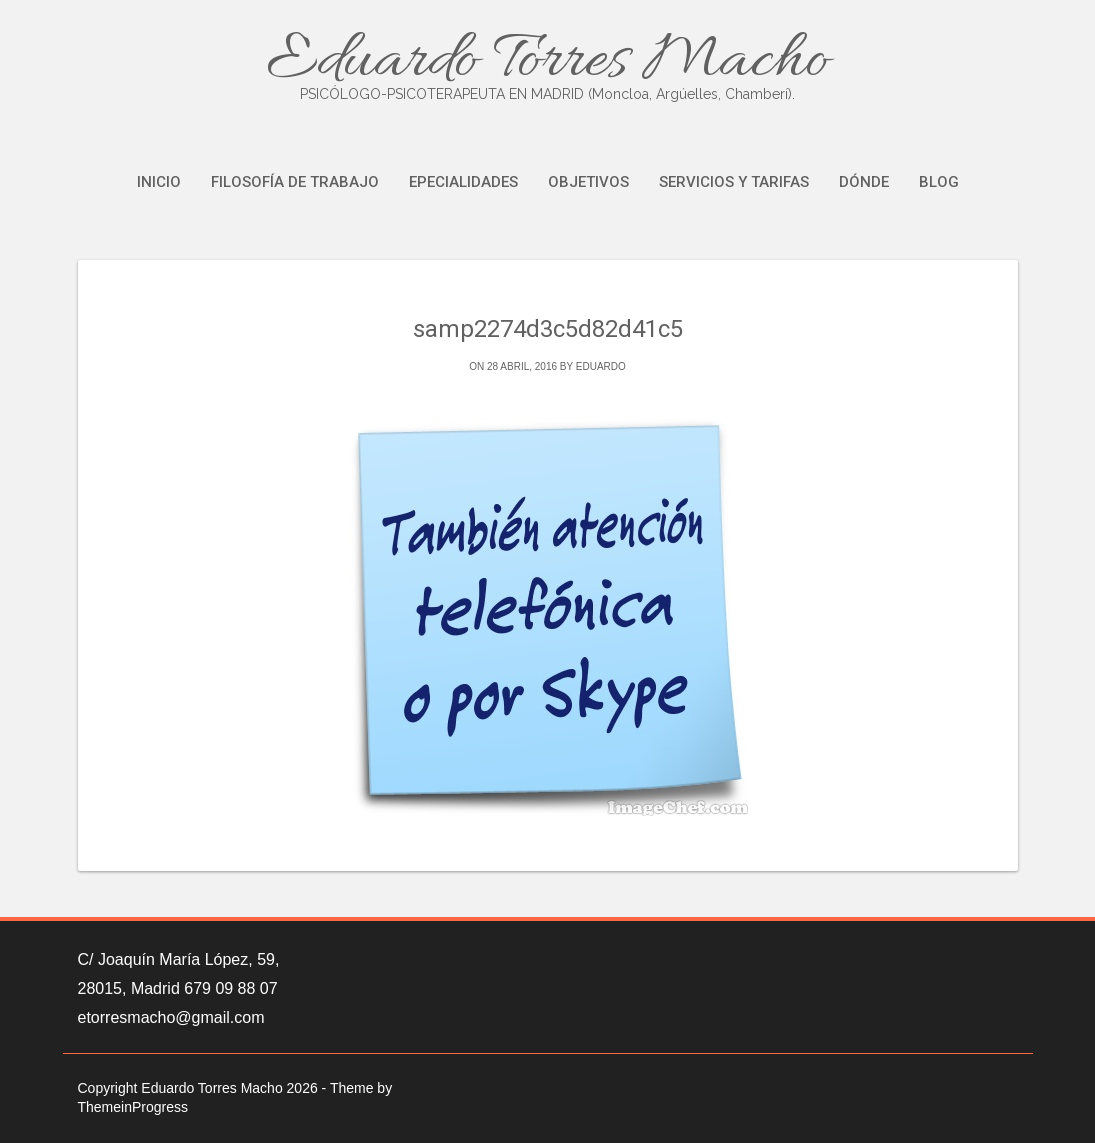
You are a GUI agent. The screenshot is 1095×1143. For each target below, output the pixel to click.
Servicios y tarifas (734, 182)
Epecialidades (463, 182)
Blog (939, 182)
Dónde (864, 182)
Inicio (159, 182)
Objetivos (588, 182)
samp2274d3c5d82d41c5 (548, 329)
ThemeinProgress (133, 1107)
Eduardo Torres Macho (548, 62)
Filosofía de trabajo (295, 182)
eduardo (601, 366)
